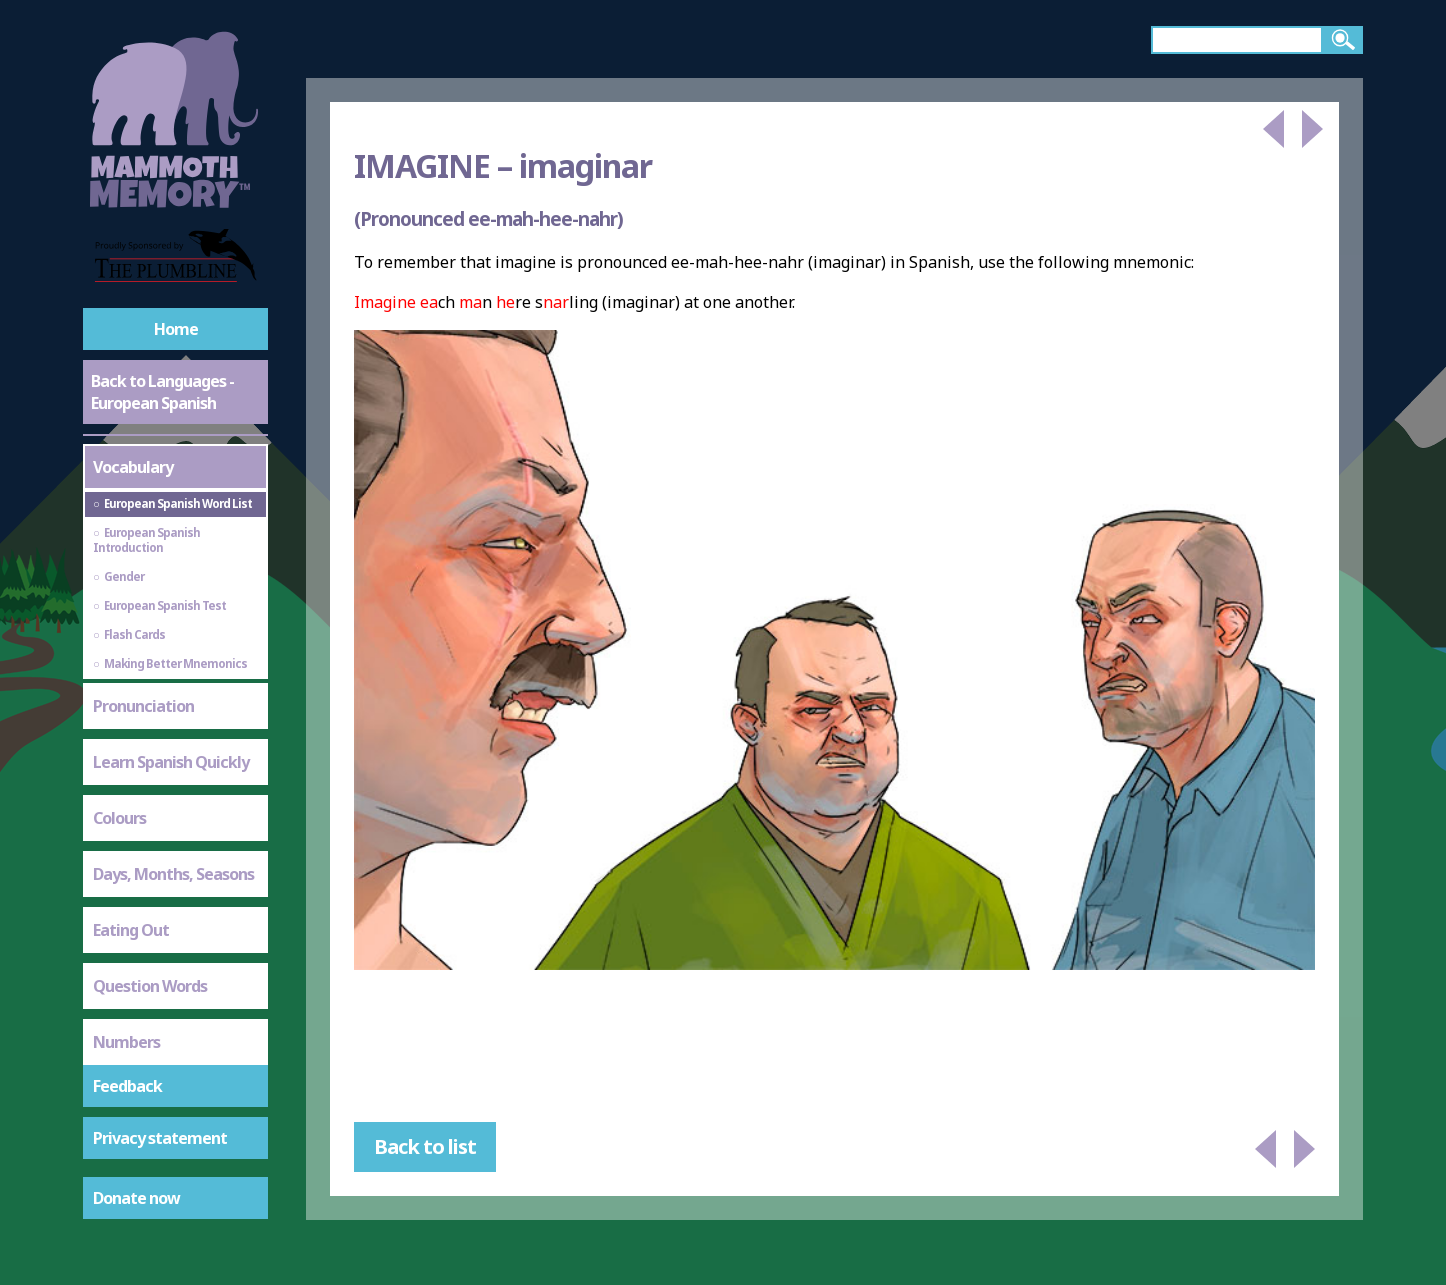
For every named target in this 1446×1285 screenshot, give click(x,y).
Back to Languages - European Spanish (162, 392)
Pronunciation (143, 706)
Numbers (126, 1042)
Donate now (136, 1198)
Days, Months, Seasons (173, 874)
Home (176, 329)
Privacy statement (160, 1138)
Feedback (127, 1086)
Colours (119, 818)
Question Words (150, 986)
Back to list (425, 1146)
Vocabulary (133, 467)
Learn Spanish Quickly (171, 762)
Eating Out (131, 930)
